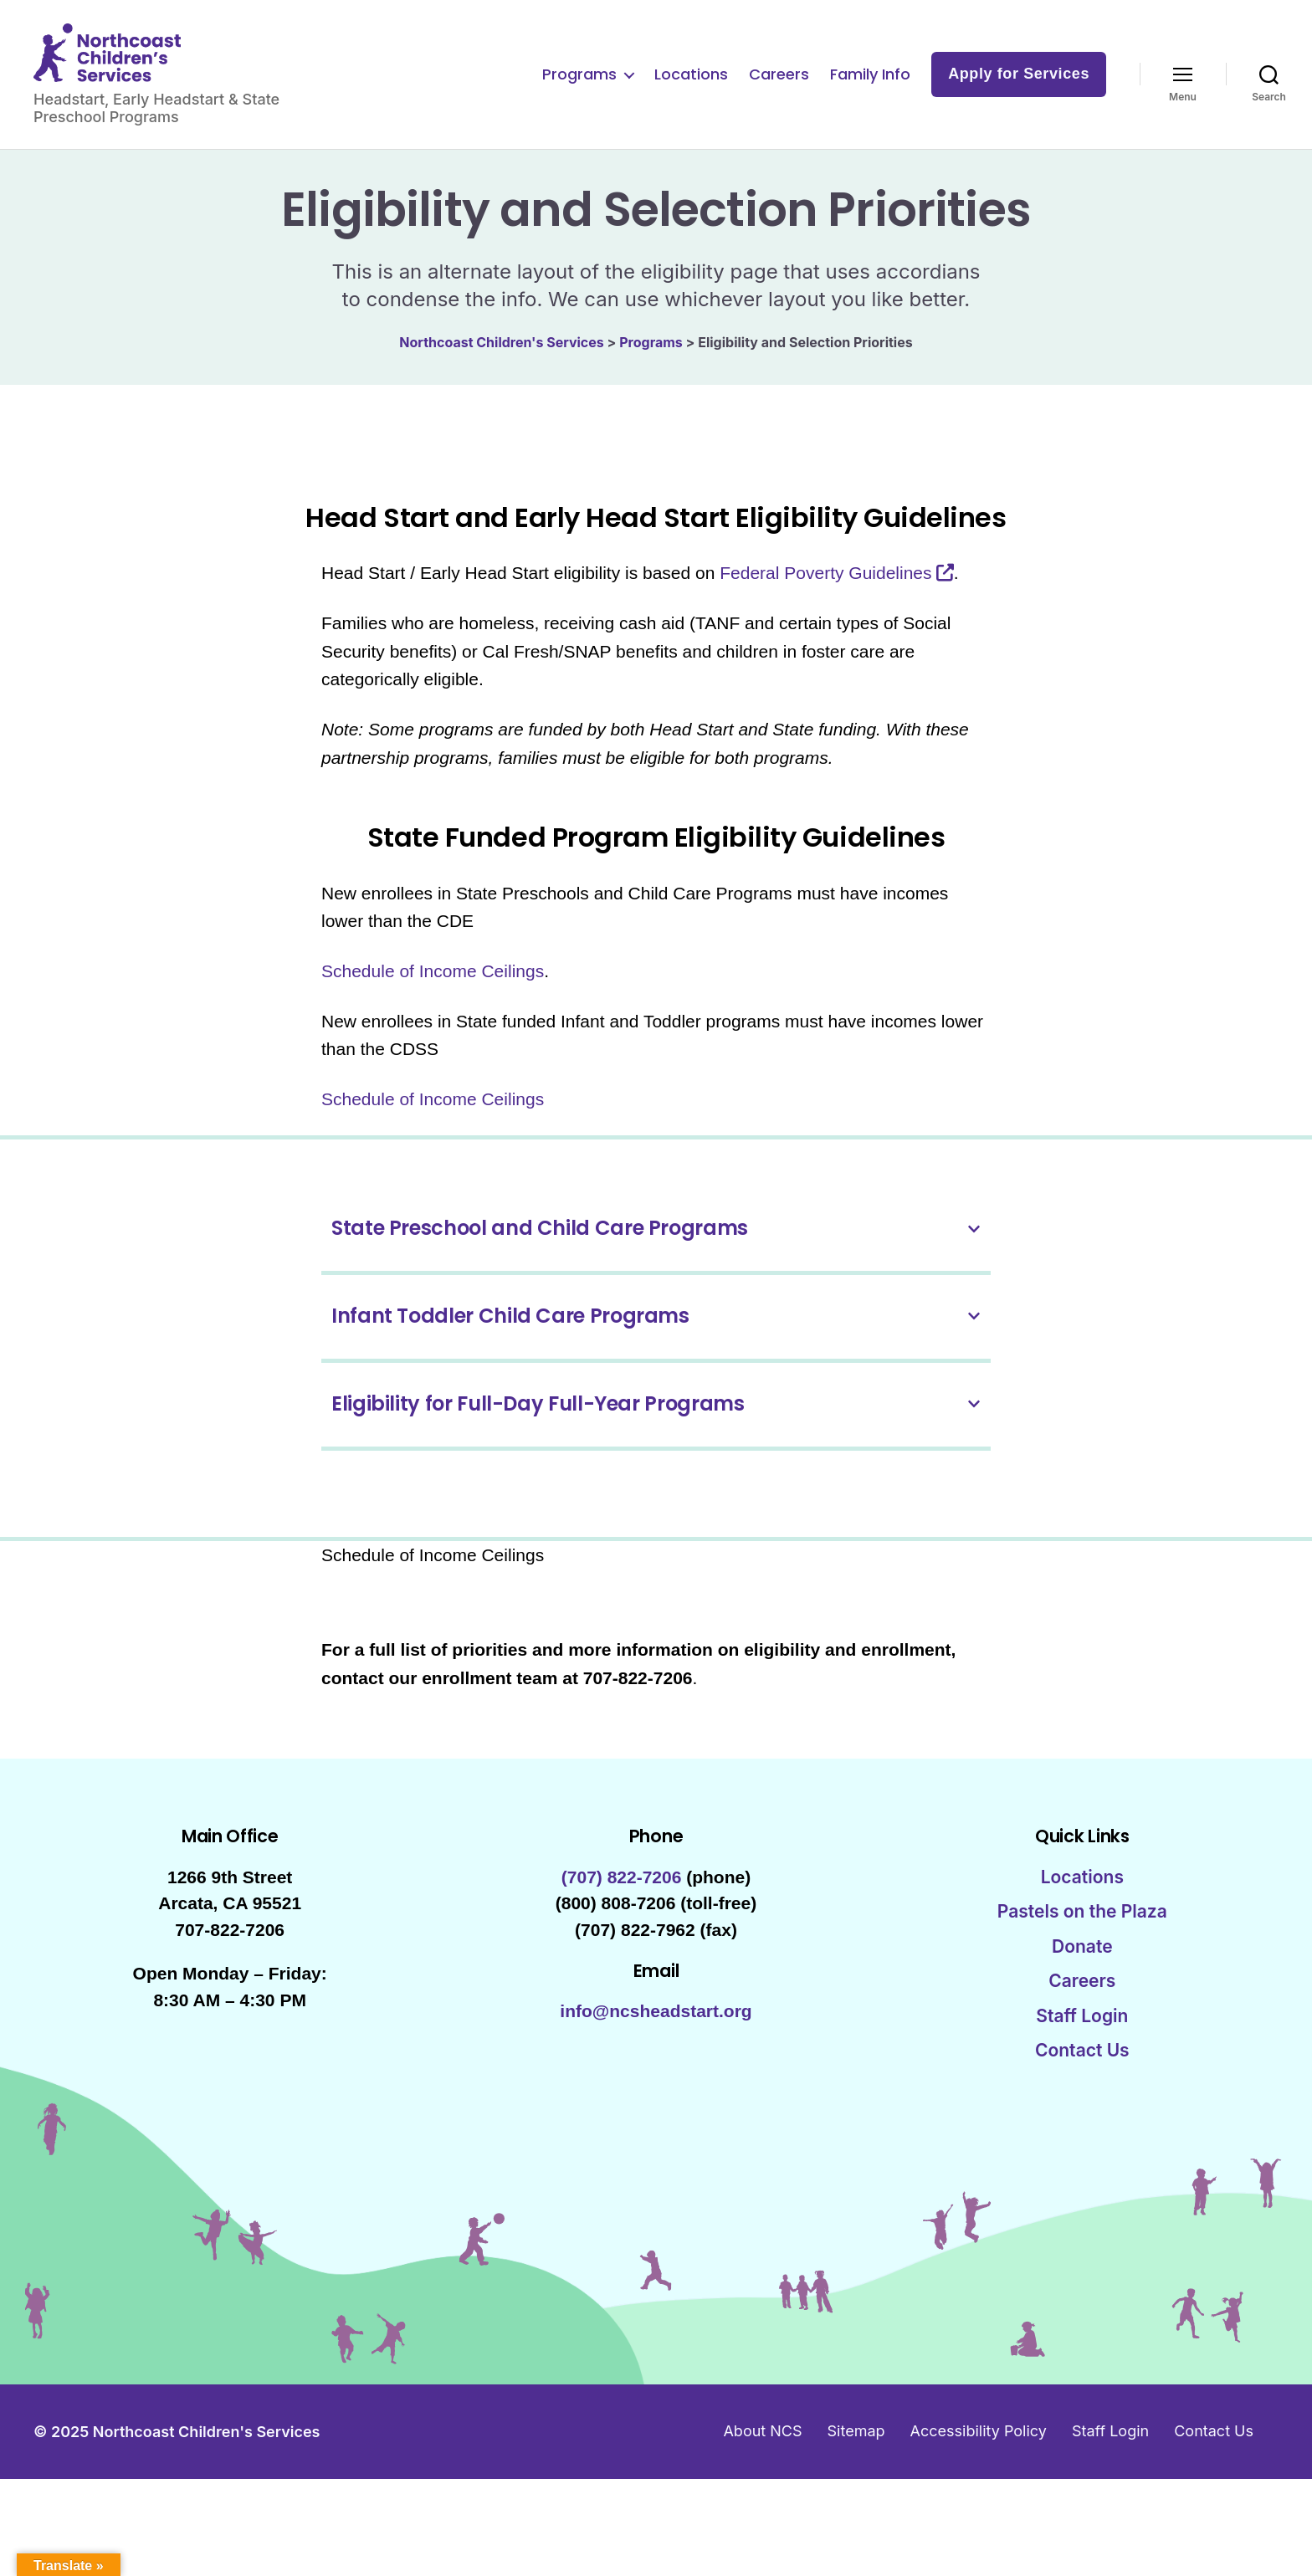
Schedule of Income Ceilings (432, 987)
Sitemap (856, 2447)
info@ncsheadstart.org (655, 2027)
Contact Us (1082, 2066)
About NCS (762, 2447)
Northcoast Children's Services (206, 2448)
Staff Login (1082, 2032)
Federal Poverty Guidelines (825, 589)
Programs (579, 83)
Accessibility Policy (978, 2447)
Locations (691, 83)
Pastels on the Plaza (1082, 1928)
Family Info (870, 83)
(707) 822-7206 (621, 1893)
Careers (779, 83)
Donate (1082, 1963)
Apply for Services (1018, 82)
